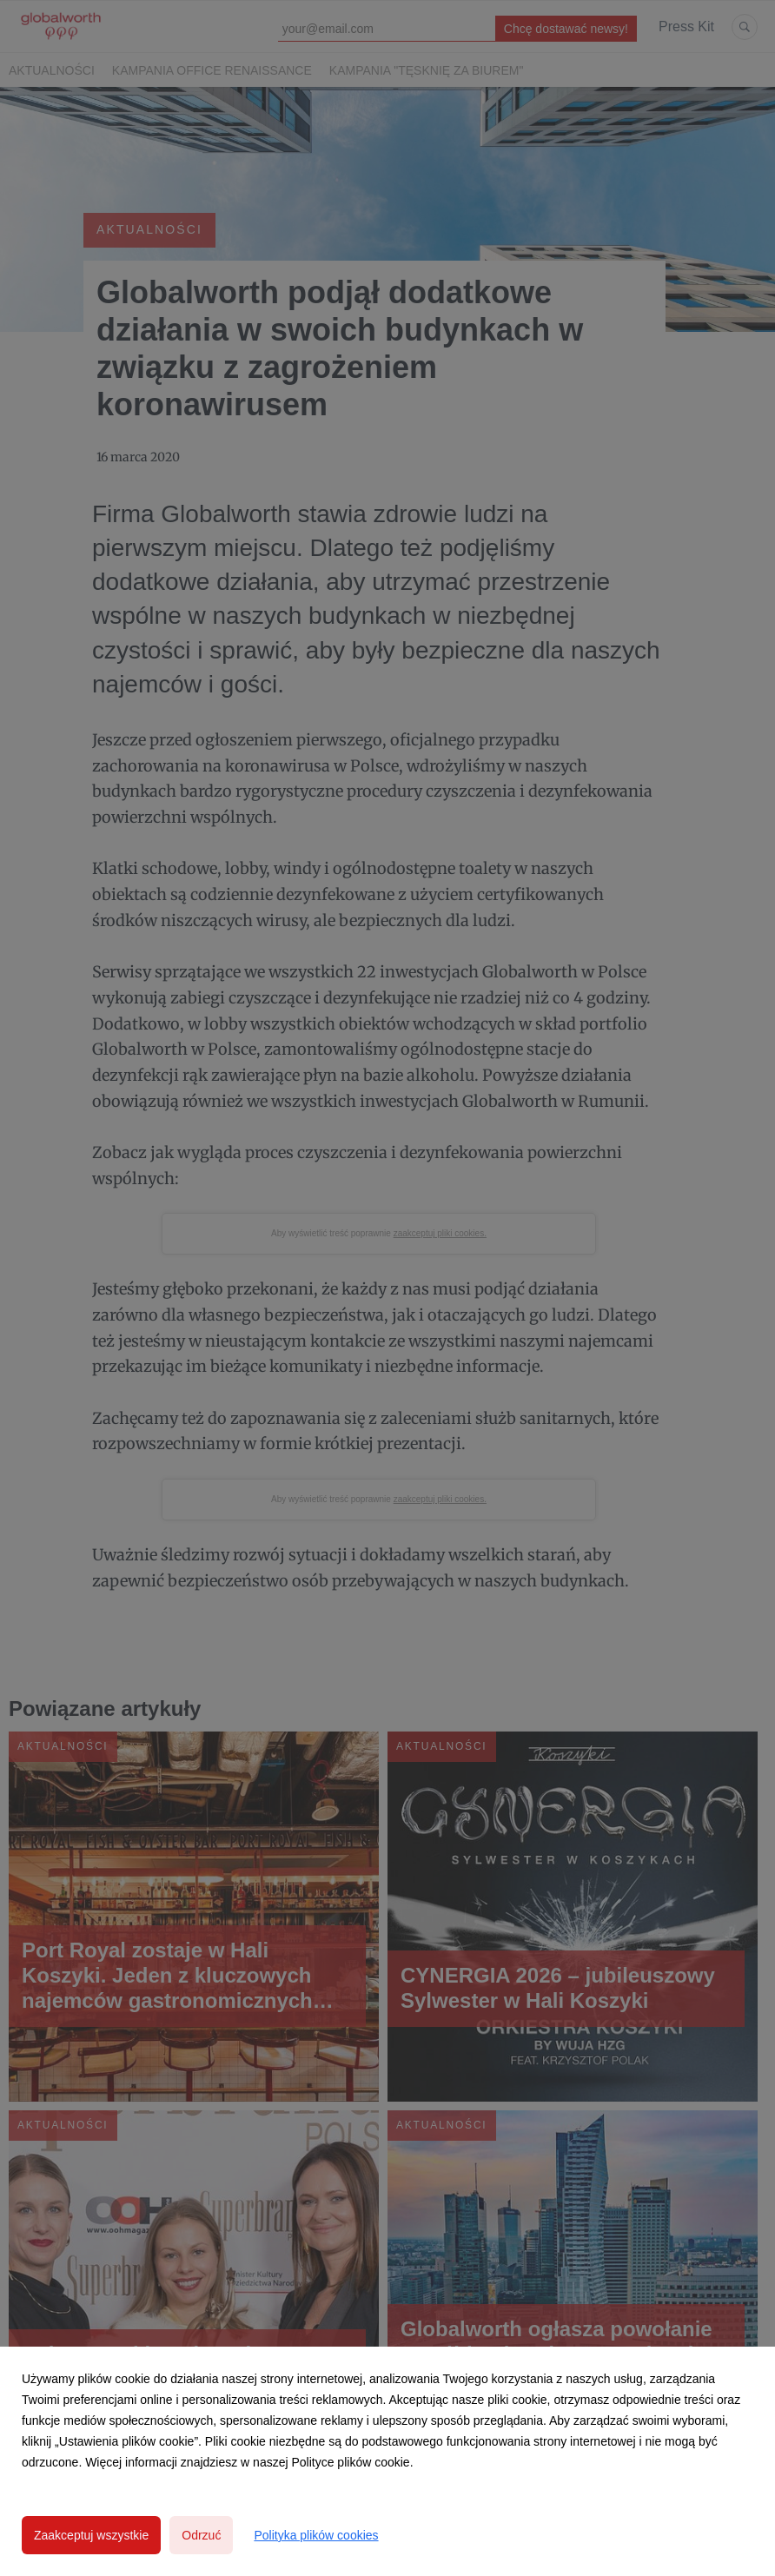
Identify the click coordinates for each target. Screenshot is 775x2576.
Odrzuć (201, 2535)
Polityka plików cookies (316, 2535)
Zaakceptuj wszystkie (91, 2535)
